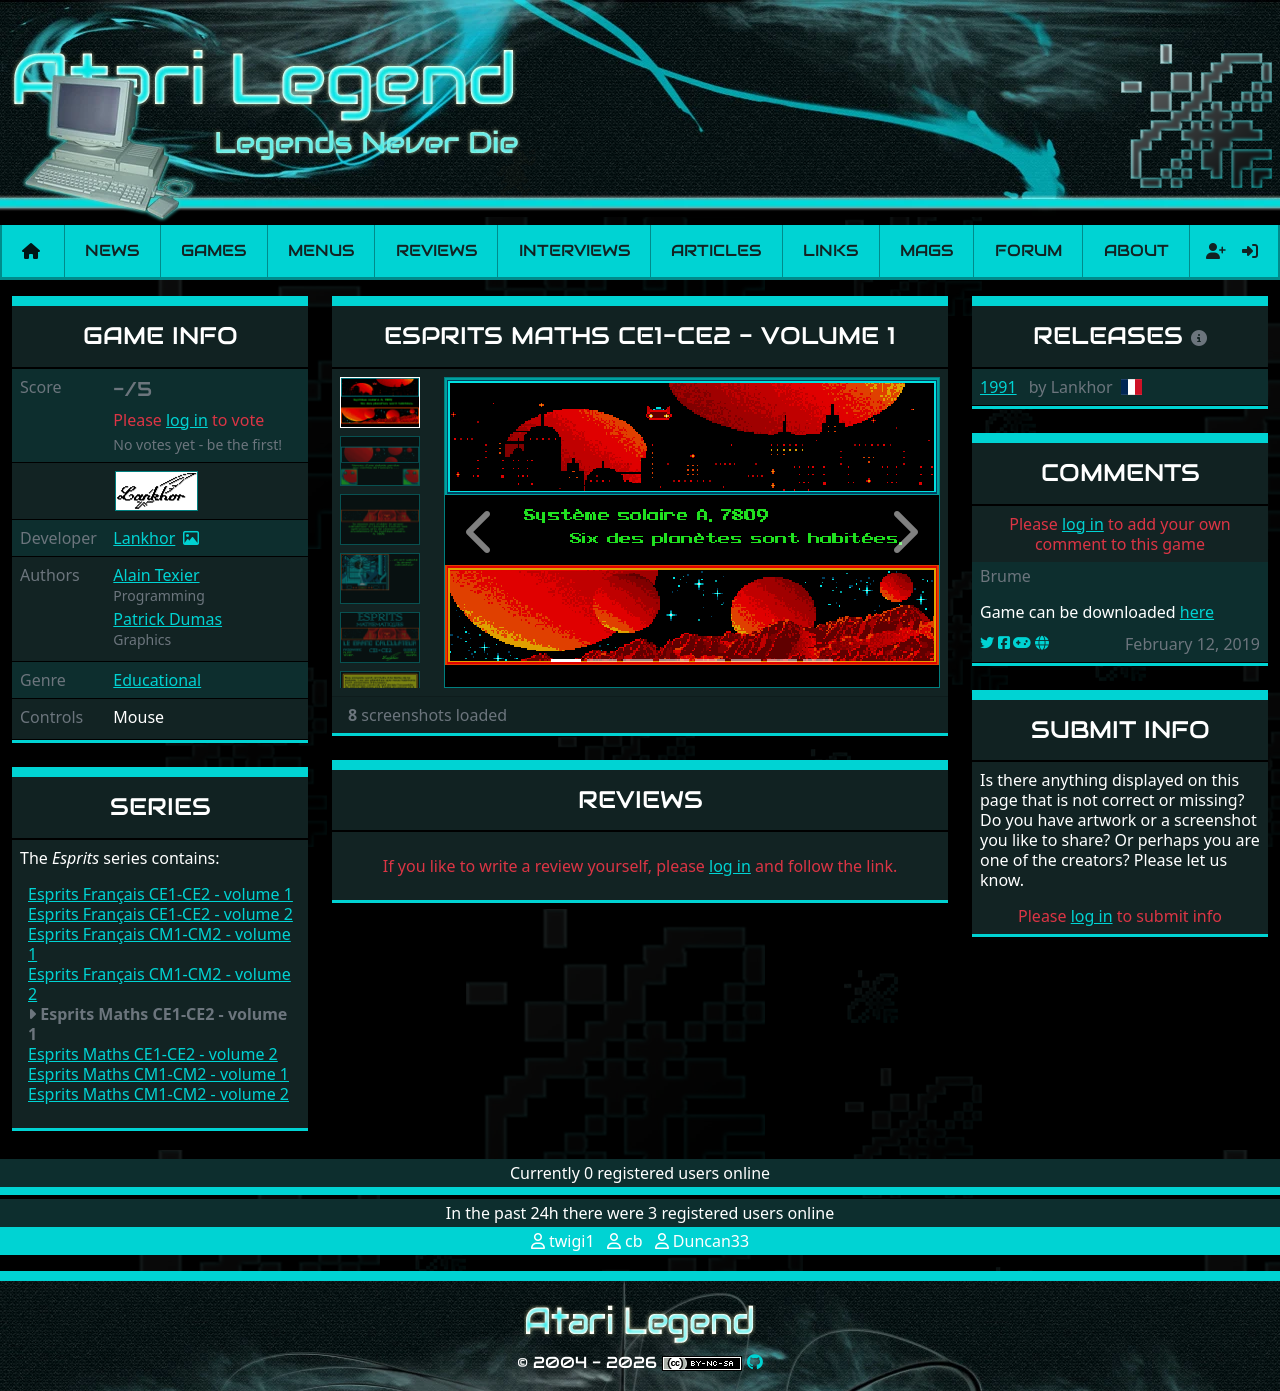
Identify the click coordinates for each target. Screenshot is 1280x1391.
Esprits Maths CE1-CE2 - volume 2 (153, 1054)
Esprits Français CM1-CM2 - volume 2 (159, 984)
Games (213, 250)
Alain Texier (156, 575)
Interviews (574, 250)
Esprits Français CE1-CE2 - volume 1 (160, 894)
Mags (926, 250)
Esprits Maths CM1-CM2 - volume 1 (158, 1074)
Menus (321, 250)
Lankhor (144, 538)
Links (830, 250)
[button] (481, 532)
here (1197, 612)
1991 (998, 387)
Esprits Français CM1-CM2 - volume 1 (159, 944)
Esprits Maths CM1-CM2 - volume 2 (158, 1094)
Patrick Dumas (167, 619)
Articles (716, 250)
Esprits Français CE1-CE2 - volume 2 (160, 914)
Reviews (436, 250)
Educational (157, 680)
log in (187, 420)
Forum (1028, 250)
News (112, 250)
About (1136, 250)
